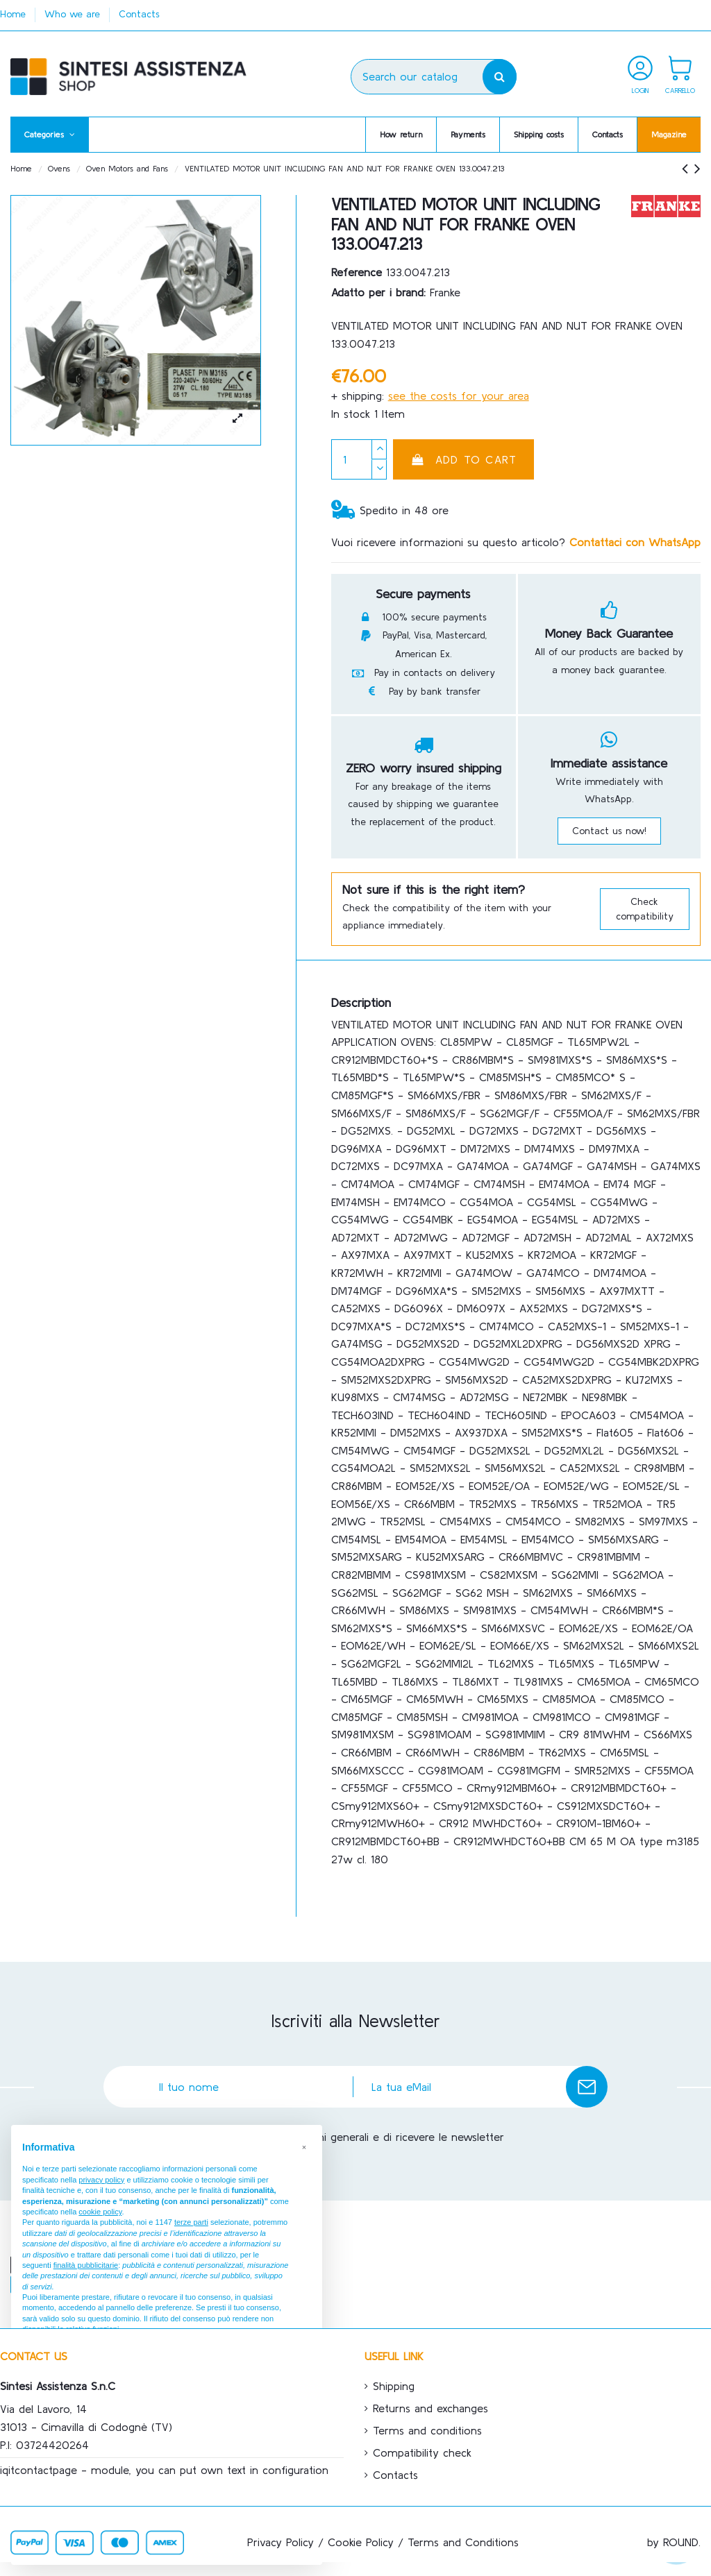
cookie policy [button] (100, 2212)
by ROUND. (674, 2542)
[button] (49, 134)
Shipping (394, 2386)
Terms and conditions (427, 2430)
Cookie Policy (361, 2542)
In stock (350, 413)
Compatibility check (422, 2452)
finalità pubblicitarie (86, 2265)
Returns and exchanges (430, 2408)
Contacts (139, 13)
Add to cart (463, 459)
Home (14, 13)
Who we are (73, 13)
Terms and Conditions (463, 2542)
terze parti (191, 2222)
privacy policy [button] (101, 2180)
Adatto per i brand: (378, 292)
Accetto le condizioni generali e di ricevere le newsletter (362, 2136)
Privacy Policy (280, 2542)
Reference (356, 272)
